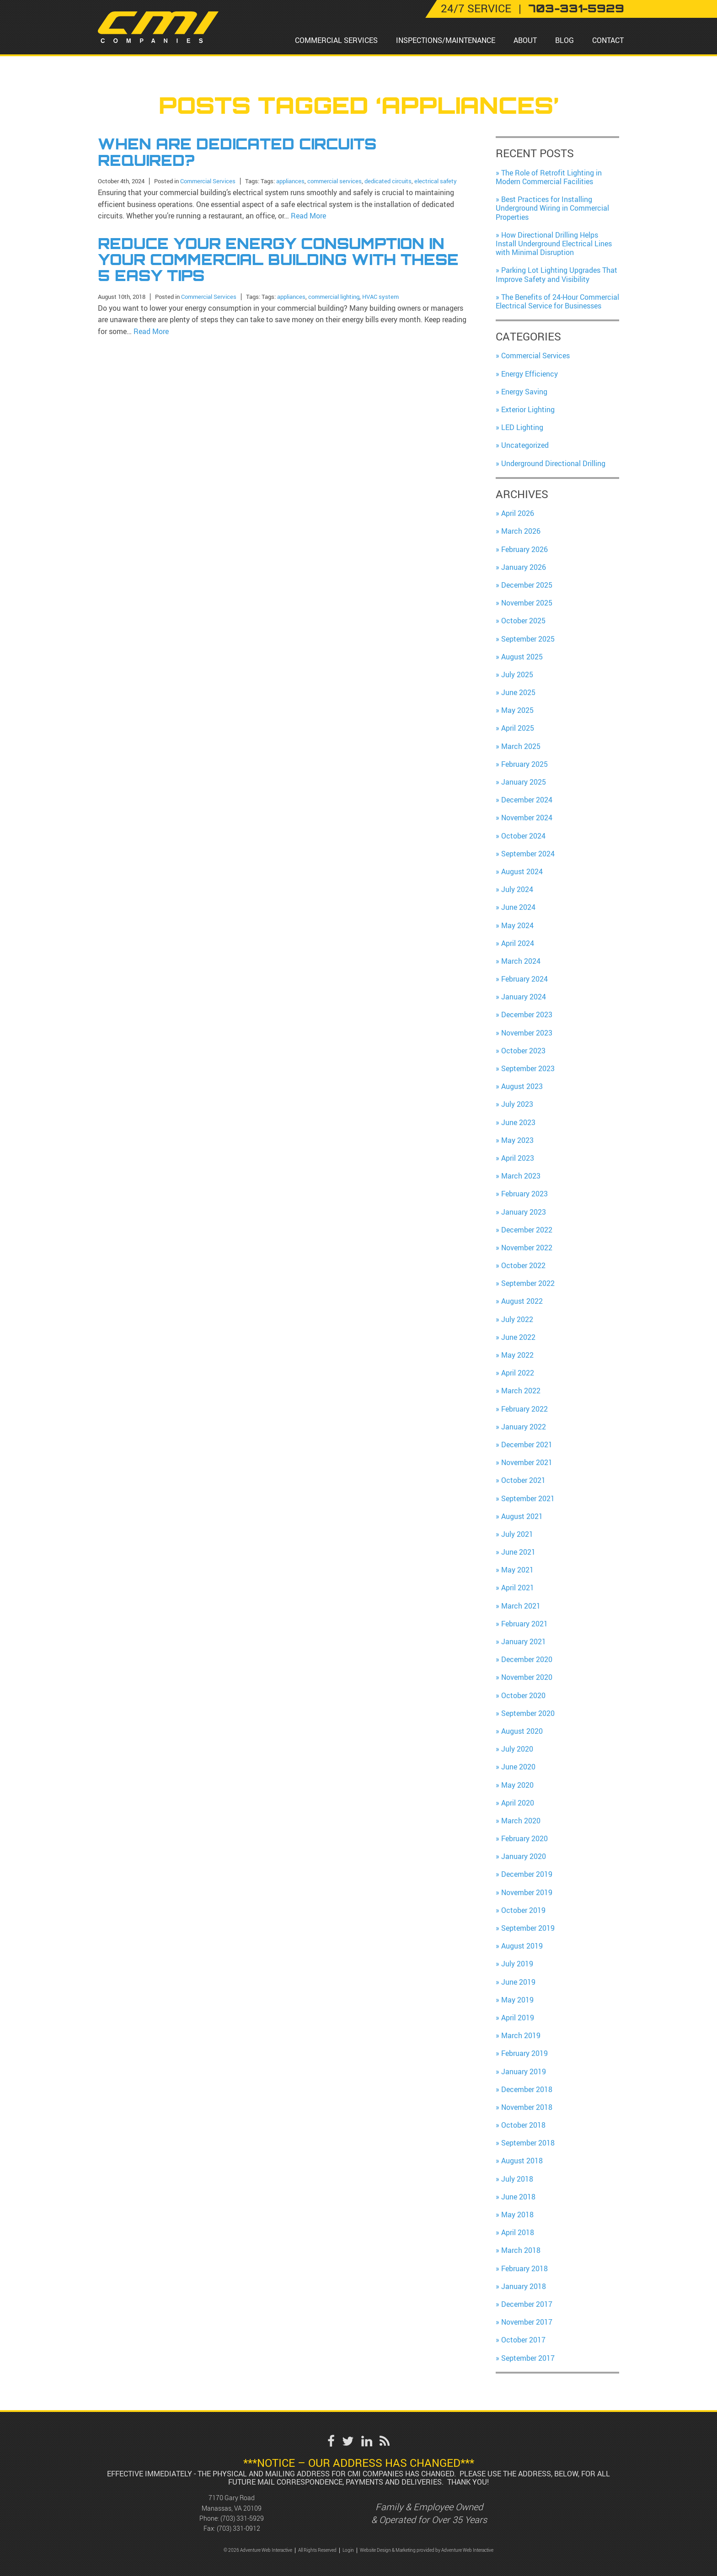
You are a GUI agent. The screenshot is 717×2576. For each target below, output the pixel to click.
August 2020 (522, 1731)
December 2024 (526, 800)
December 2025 (526, 585)
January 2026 (523, 567)
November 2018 (526, 2107)
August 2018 (522, 2161)
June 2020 (518, 1767)
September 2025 (528, 639)
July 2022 (517, 1319)
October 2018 (523, 2125)
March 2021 (520, 1606)
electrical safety (435, 181)
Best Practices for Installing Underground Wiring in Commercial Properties (552, 208)
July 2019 (517, 1964)
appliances (290, 181)
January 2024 (523, 997)
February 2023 (524, 1194)
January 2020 (523, 1856)
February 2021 (524, 1624)
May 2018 (517, 2215)
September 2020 (528, 1713)
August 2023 (522, 1086)
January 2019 (523, 2071)
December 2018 (526, 2089)
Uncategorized (525, 445)
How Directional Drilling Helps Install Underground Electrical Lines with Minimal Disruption (554, 243)
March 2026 (520, 531)
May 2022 (517, 1355)
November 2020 (526, 1677)
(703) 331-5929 (242, 2518)
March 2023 (520, 1176)
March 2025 (520, 746)
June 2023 (518, 1122)
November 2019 (526, 1892)
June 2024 (518, 907)
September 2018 (528, 2143)
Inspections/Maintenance (445, 40)
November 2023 (526, 1033)
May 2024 (517, 925)
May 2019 (517, 2000)
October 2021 (523, 1480)
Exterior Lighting (528, 409)
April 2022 (517, 1373)
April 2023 (517, 1158)
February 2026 (524, 549)
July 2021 (517, 1534)
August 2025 (522, 657)
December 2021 (526, 1444)
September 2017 (528, 2358)
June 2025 (518, 692)
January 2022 (523, 1427)
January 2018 (523, 2286)
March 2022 (520, 1391)
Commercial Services (336, 40)
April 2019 (517, 2018)
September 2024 (528, 854)
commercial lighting (333, 296)
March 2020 (520, 1821)
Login (348, 2550)
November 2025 (526, 603)
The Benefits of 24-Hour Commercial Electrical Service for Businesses (557, 301)
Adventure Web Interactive (467, 2550)
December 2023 (526, 1014)
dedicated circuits (388, 181)
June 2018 (518, 2197)
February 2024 (524, 979)
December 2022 (526, 1230)
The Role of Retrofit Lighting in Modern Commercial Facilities (549, 177)
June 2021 (518, 1552)
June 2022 (518, 1337)
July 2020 (517, 1749)
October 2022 (523, 1265)
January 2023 (523, 1212)
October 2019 (523, 1910)
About (525, 40)
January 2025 (523, 782)
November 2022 (526, 1248)
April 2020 (517, 1803)
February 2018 (524, 2268)
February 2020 (524, 1838)
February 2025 (524, 764)
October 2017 (523, 2340)
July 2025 (517, 674)
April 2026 (517, 513)
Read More (308, 216)
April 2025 (517, 728)
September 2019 (528, 1928)
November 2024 (526, 818)
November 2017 (526, 2322)
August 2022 (522, 1301)
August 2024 (522, 871)
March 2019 (520, 2035)
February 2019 (524, 2053)
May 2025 (517, 710)
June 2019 (518, 1982)
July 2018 (517, 2179)
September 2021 (528, 1498)
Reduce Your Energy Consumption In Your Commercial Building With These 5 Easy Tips (278, 260)
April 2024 (517, 943)
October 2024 (523, 836)
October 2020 (523, 1695)
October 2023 (523, 1051)
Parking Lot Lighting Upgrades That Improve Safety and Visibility (556, 274)
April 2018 (517, 2232)
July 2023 (517, 1104)
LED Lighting (522, 427)
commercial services (334, 181)
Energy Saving (524, 392)
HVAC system (380, 296)
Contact (608, 40)
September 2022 (528, 1283)
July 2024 (517, 889)
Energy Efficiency (529, 374)
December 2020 (526, 1659)
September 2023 (528, 1068)
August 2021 (522, 1516)
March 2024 (520, 961)
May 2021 (517, 1570)
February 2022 (524, 1409)
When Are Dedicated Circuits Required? (237, 152)
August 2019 (522, 1946)
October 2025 (523, 621)
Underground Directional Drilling (553, 463)
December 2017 (526, 2304)
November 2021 (526, 1462)
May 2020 (517, 1785)
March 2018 (520, 2250)
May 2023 (517, 1140)
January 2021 (523, 1641)
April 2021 (517, 1588)
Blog (564, 40)
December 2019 (526, 1874)
